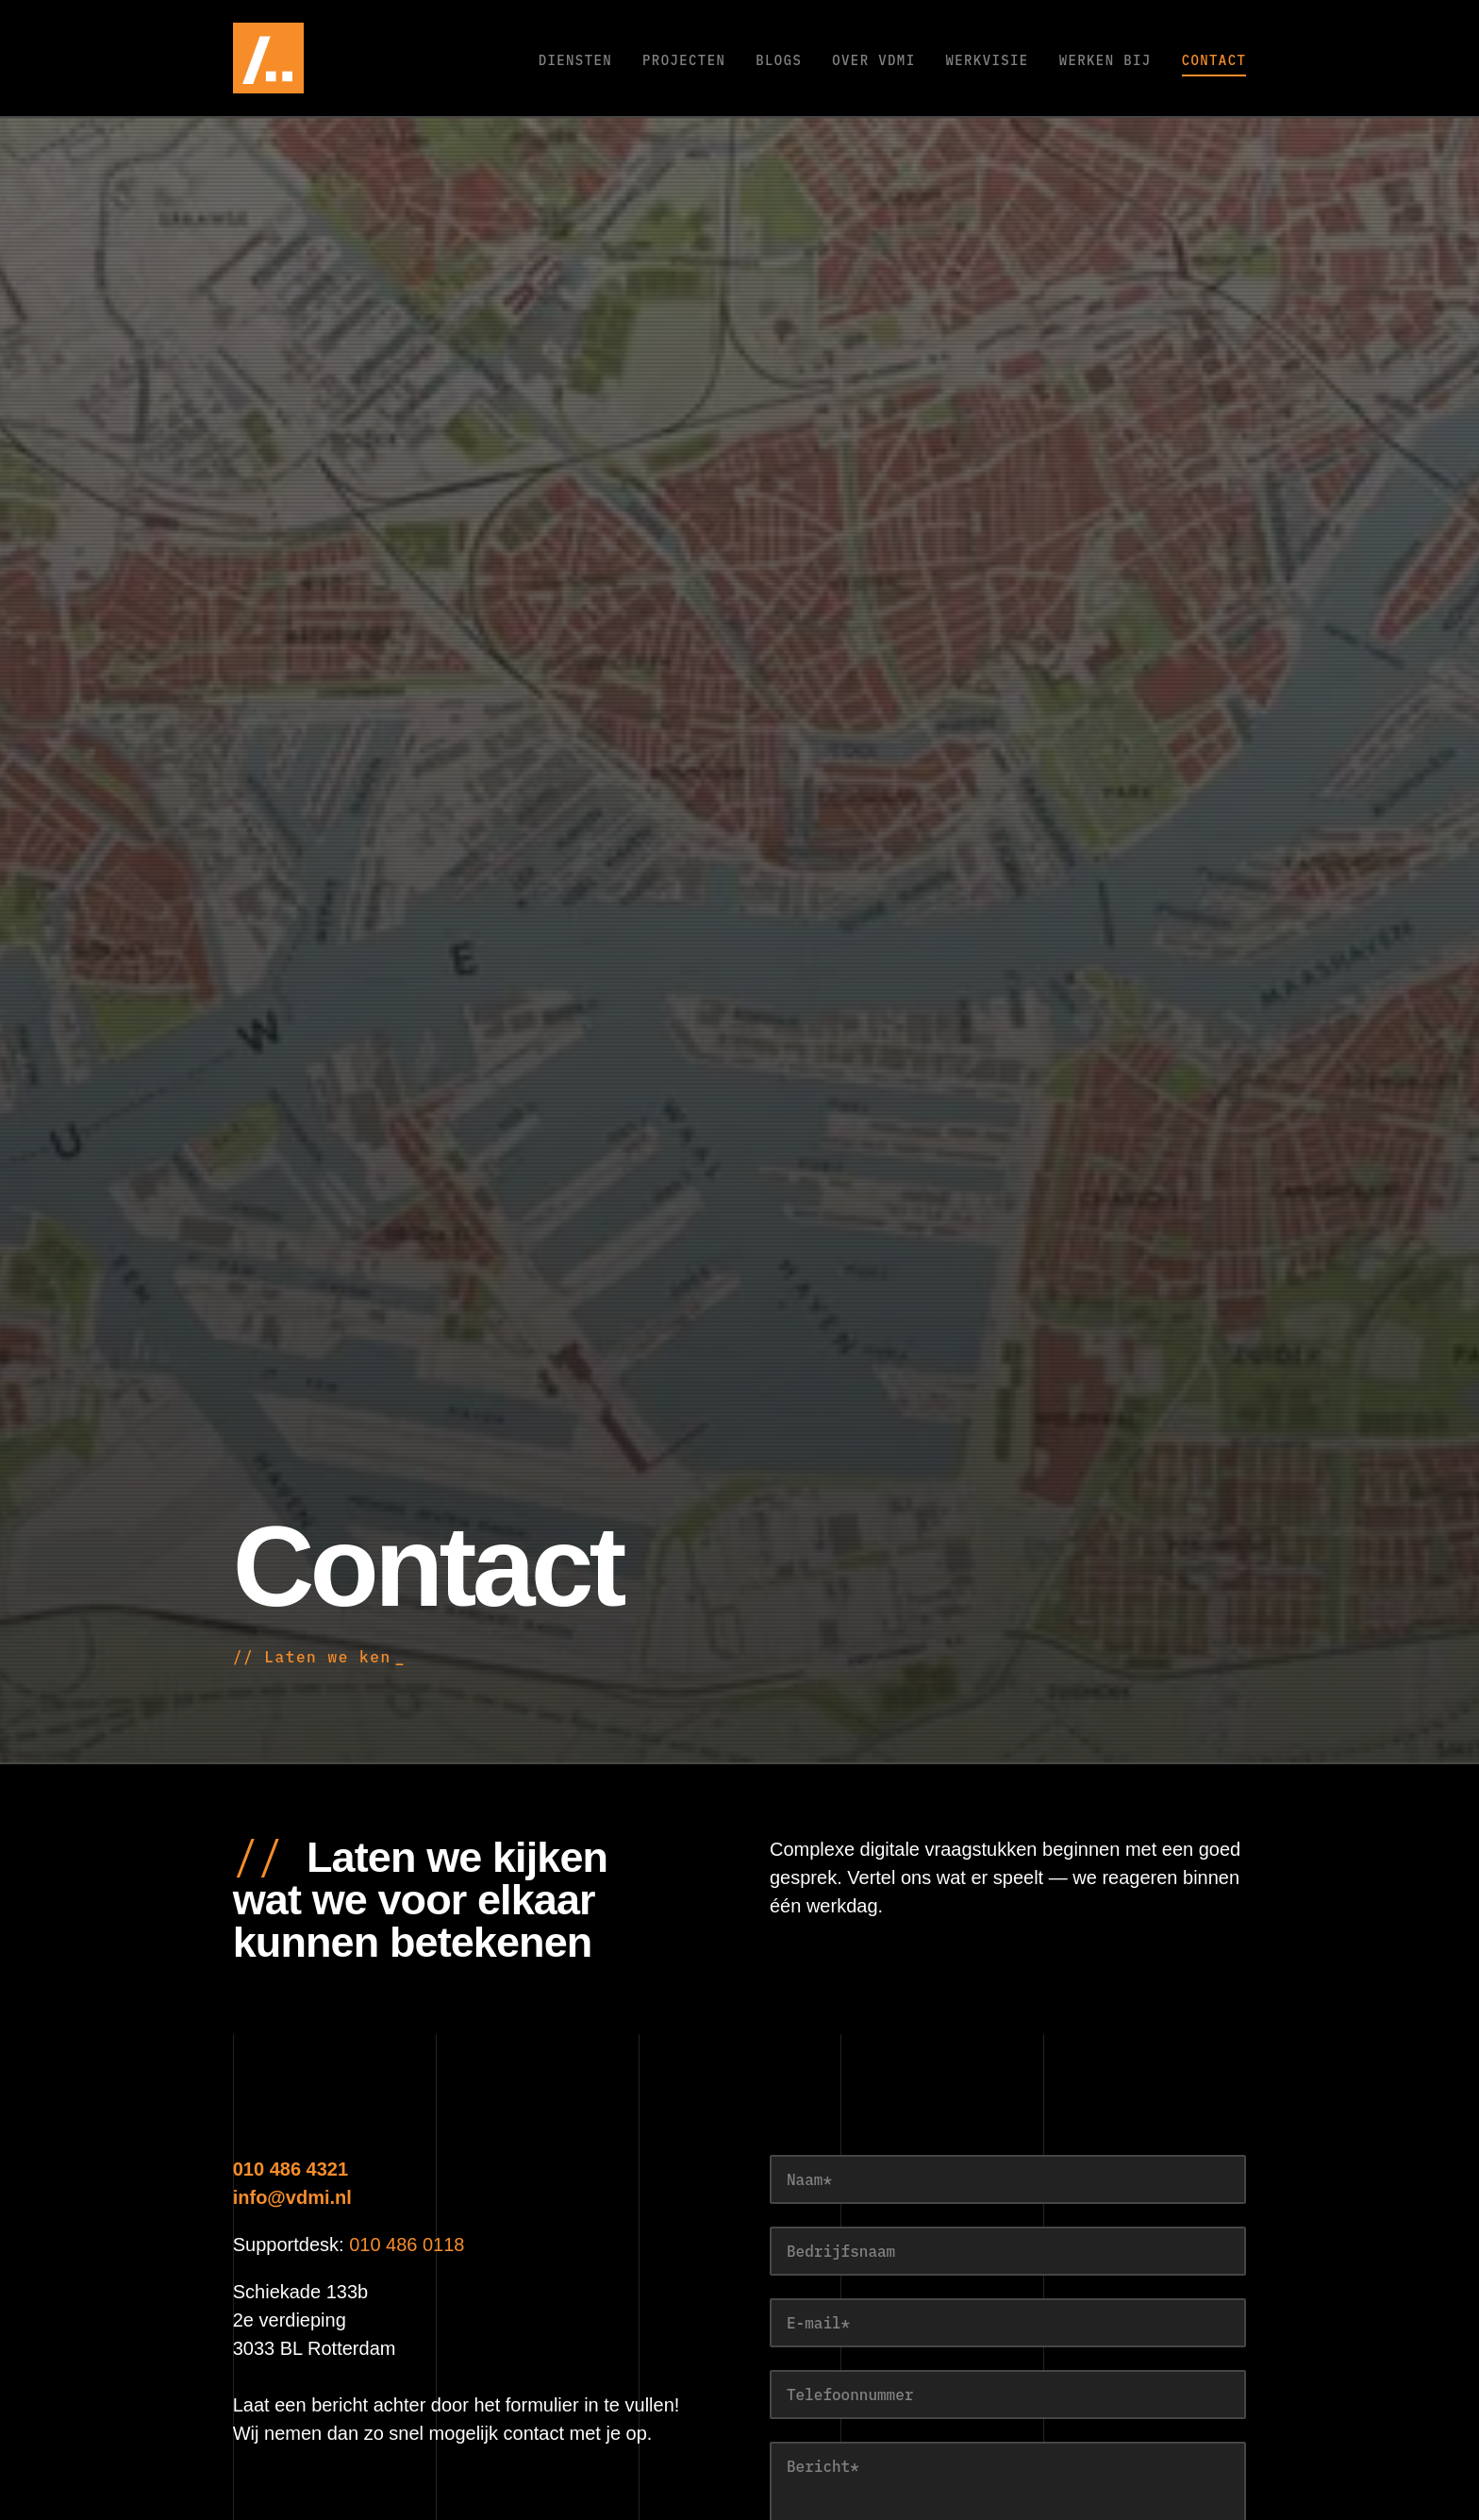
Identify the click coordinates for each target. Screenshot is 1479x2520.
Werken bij (1105, 60)
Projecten (683, 60)
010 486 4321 (290, 2169)
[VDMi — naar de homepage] (323, 58)
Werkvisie (986, 60)
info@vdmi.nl (292, 2197)
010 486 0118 (406, 2244)
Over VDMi (873, 60)
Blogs (779, 60)
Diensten (575, 60)
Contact (1214, 60)
